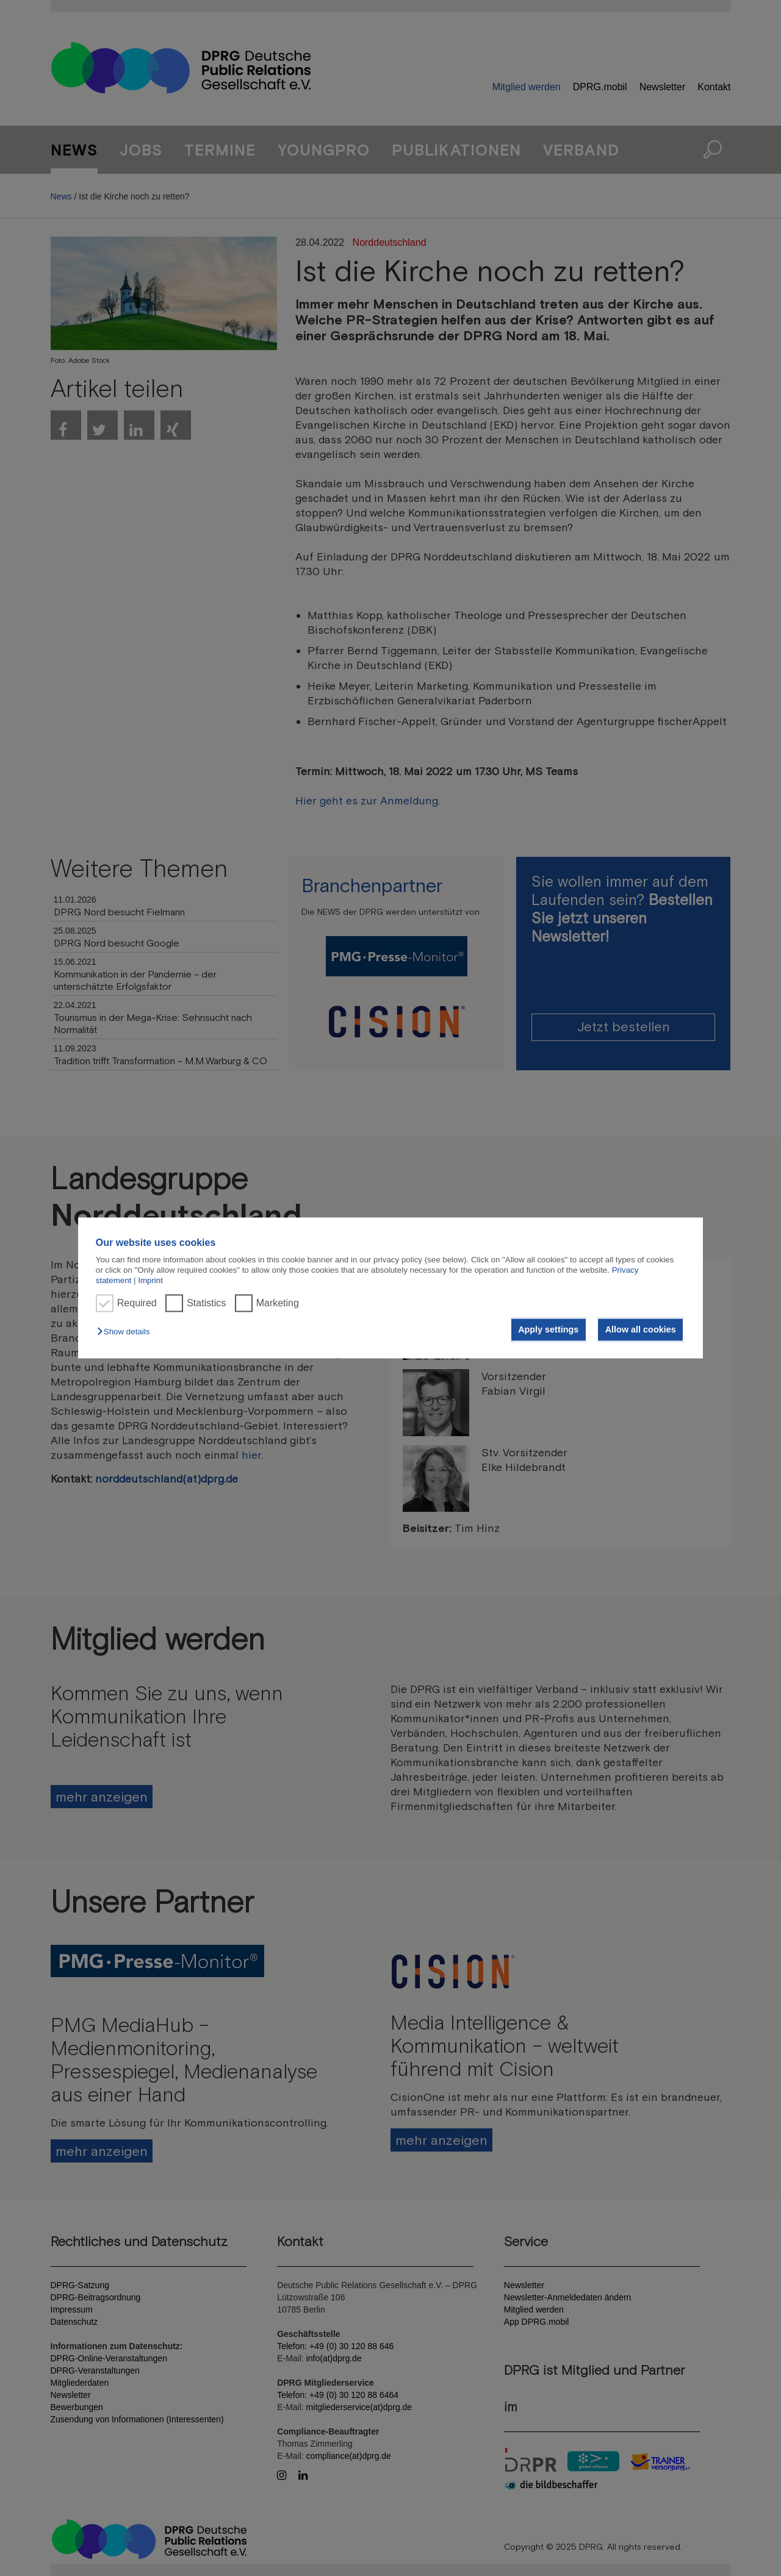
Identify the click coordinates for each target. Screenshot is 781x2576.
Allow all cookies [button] (640, 1329)
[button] (126, 1331)
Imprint (150, 1281)
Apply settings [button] (548, 1329)
